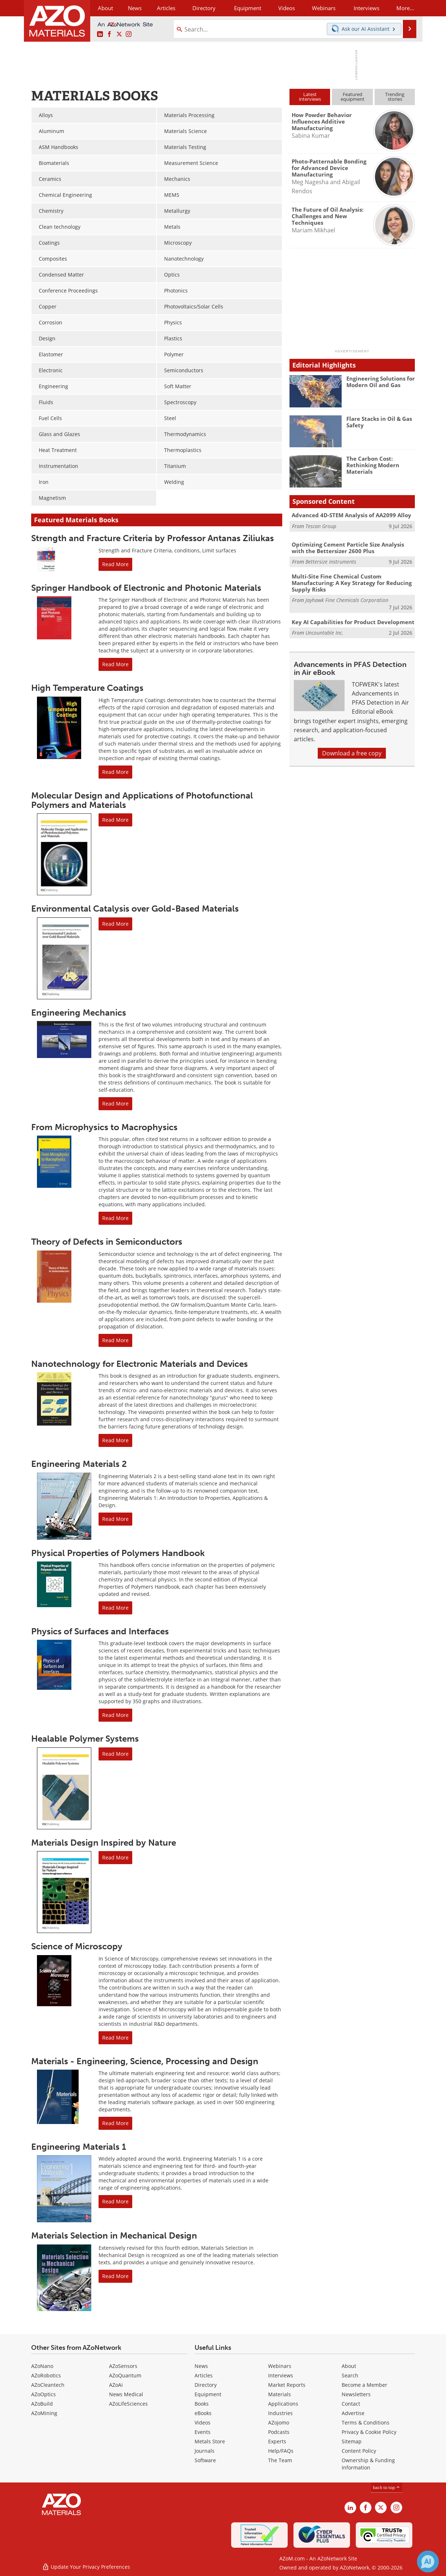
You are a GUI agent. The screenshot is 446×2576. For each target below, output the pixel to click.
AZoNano (42, 2366)
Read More (115, 564)
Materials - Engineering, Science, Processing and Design (144, 2061)
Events (203, 2431)
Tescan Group (320, 526)
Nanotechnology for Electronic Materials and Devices (139, 1363)
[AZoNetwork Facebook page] (109, 34)
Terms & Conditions (365, 2422)
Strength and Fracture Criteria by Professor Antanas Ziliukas (152, 538)
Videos (203, 2422)
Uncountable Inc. (324, 632)
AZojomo (278, 2422)
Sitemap (352, 2441)
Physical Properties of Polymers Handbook (118, 1553)
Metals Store (210, 2441)
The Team (280, 2460)
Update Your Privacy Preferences (86, 2566)
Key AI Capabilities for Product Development (353, 622)
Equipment (208, 2394)
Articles (204, 2375)
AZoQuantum (125, 2375)
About (349, 2366)
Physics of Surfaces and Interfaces (100, 1631)
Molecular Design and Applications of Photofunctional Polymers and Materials (142, 800)
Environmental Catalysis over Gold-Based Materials (135, 908)
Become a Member (364, 2384)
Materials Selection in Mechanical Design (114, 2235)
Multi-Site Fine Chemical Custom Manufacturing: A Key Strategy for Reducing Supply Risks (352, 583)
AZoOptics (43, 2394)
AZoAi (116, 2384)
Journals (204, 2450)
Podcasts (278, 2431)
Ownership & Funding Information (368, 2464)
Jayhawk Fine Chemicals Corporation (346, 600)
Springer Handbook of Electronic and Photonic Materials (146, 587)
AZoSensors (123, 2366)
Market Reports (286, 2384)
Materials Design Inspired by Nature (103, 1842)
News (201, 2366)
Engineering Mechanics (78, 1012)
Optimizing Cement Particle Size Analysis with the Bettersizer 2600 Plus (348, 548)
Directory (204, 8)
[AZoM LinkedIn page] (100, 34)
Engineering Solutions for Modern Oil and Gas (380, 382)
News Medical (126, 2394)
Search (350, 2375)
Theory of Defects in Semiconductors (106, 1241)
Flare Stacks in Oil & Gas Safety (379, 422)
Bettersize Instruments (330, 561)
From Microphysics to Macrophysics (104, 1127)
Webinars (279, 2366)
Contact (351, 2403)
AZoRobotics (46, 2375)
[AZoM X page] (119, 34)
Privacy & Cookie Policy (369, 2431)
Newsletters (356, 2394)
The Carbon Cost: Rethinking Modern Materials (372, 465)
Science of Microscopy (76, 1946)
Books (202, 2403)
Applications (283, 2403)
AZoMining (44, 2413)
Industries (280, 2413)
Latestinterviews (310, 96)
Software (205, 2460)
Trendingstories (394, 96)
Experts (277, 2441)
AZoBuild (42, 2403)
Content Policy (359, 2450)
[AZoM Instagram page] (129, 34)
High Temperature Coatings (87, 688)
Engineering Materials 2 (79, 1464)
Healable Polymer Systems (85, 1738)
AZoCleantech (47, 2384)
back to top (386, 2487)
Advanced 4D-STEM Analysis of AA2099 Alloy (351, 515)
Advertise (353, 2413)
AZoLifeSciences (128, 2403)
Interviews (280, 2375)
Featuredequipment (352, 96)
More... (405, 8)
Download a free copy (352, 753)
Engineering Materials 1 (78, 2146)
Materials (279, 2394)
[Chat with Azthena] (428, 2561)
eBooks (203, 2413)
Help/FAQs (280, 2450)
